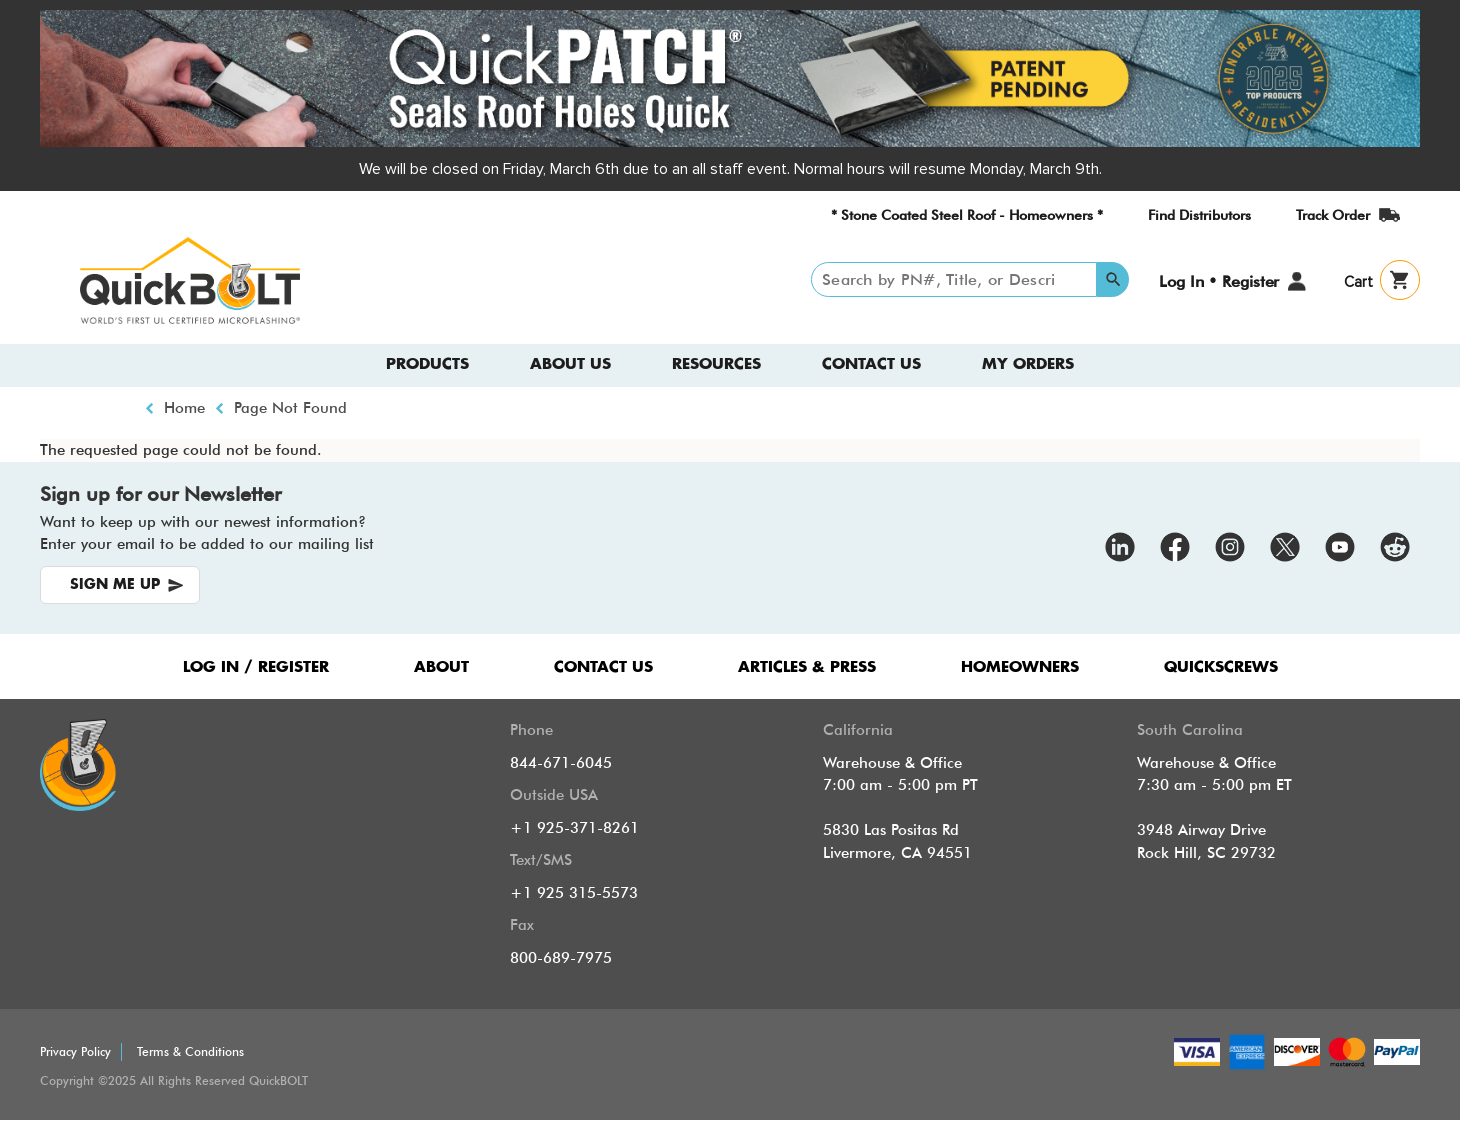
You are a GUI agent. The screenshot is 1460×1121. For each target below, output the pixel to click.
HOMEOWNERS (1020, 667)
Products (427, 364)
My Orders (1028, 364)
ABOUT (441, 667)
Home (184, 408)
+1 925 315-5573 (574, 893)
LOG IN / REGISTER (256, 667)
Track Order (1333, 215)
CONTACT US (603, 667)
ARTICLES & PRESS (807, 667)
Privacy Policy (75, 1051)
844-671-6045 (561, 763)
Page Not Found (290, 408)
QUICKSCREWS (1221, 667)
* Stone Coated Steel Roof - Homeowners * (967, 215)
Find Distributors (1199, 215)
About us (570, 364)
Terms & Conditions (190, 1051)
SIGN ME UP (115, 585)
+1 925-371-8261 (574, 828)
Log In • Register (1219, 281)
